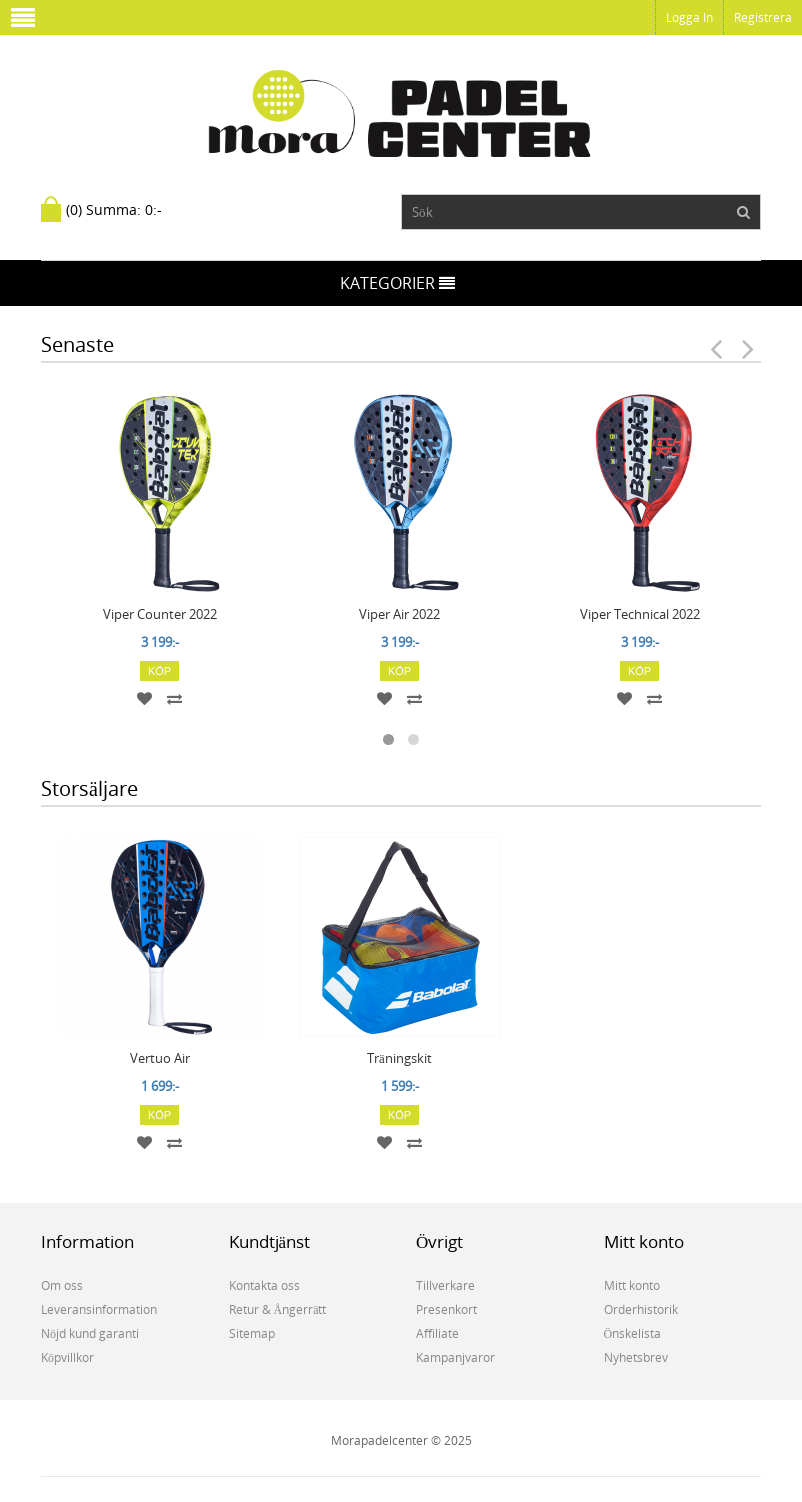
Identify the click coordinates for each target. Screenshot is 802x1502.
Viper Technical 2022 (640, 614)
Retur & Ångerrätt (278, 1309)
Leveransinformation (99, 1309)
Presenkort (446, 1309)
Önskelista (633, 1333)
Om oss (62, 1285)
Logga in (689, 17)
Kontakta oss (264, 1285)
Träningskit (399, 1058)
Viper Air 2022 (399, 614)
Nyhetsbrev (636, 1357)
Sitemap (252, 1333)
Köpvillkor (67, 1357)
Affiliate (437, 1333)
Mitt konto (632, 1285)
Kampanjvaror (455, 1357)
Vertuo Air (160, 1058)
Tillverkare (445, 1285)
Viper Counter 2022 (160, 614)
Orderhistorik (641, 1309)
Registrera (763, 17)
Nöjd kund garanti (90, 1333)
